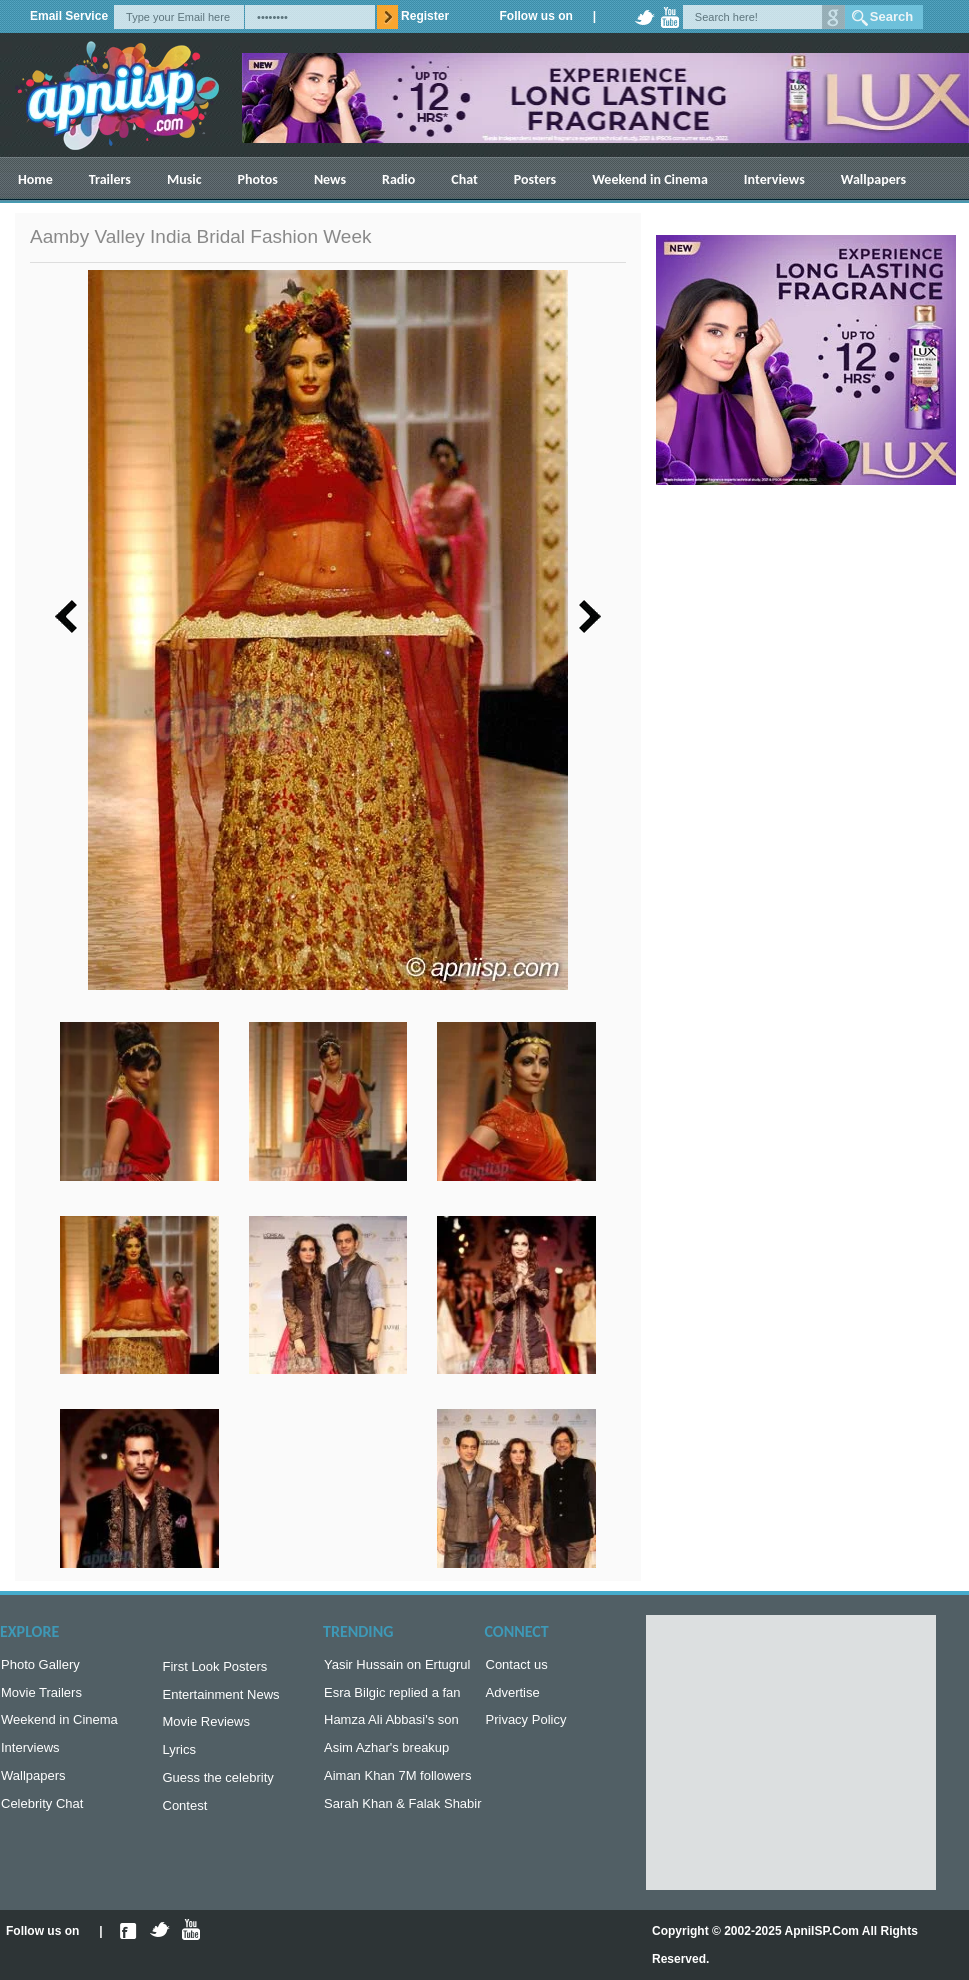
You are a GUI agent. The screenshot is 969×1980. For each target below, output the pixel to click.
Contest (185, 1817)
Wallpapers (873, 179)
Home (35, 179)
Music (184, 179)
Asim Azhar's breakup (386, 1755)
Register (425, 16)
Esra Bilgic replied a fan (392, 1696)
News (330, 179)
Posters (535, 179)
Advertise (513, 1696)
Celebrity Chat (42, 1815)
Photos (258, 179)
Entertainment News (221, 1698)
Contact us (517, 1666)
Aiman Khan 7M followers (397, 1785)
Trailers (110, 179)
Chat (464, 179)
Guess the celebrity (218, 1787)
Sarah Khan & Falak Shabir (403, 1815)
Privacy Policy (526, 1725)
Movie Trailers (41, 1696)
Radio (398, 179)
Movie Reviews (206, 1727)
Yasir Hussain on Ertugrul (397, 1666)
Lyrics (179, 1757)
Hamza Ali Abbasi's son (391, 1725)
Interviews (774, 179)
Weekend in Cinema (650, 179)
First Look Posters (215, 1668)
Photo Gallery (40, 1666)
